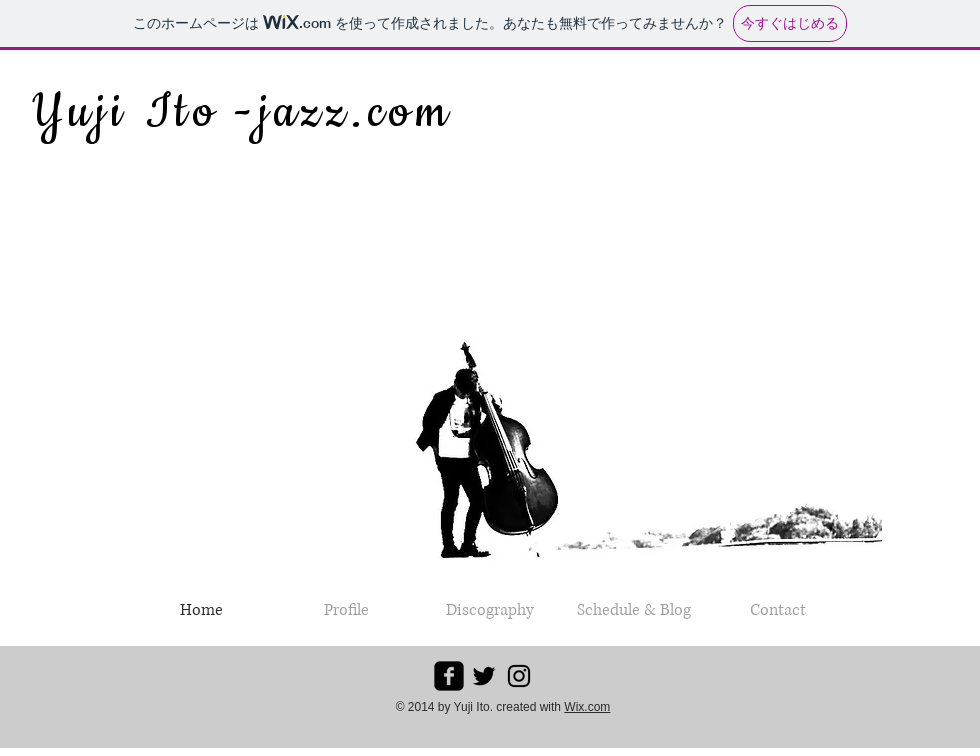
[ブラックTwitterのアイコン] (484, 676)
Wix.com (587, 707)
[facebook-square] (449, 676)
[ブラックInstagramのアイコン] (519, 676)
